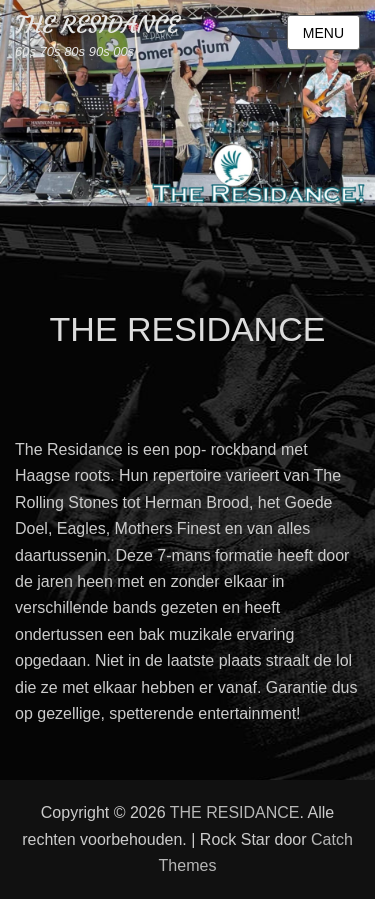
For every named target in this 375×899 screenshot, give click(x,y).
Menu (323, 33)
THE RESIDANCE (97, 25)
